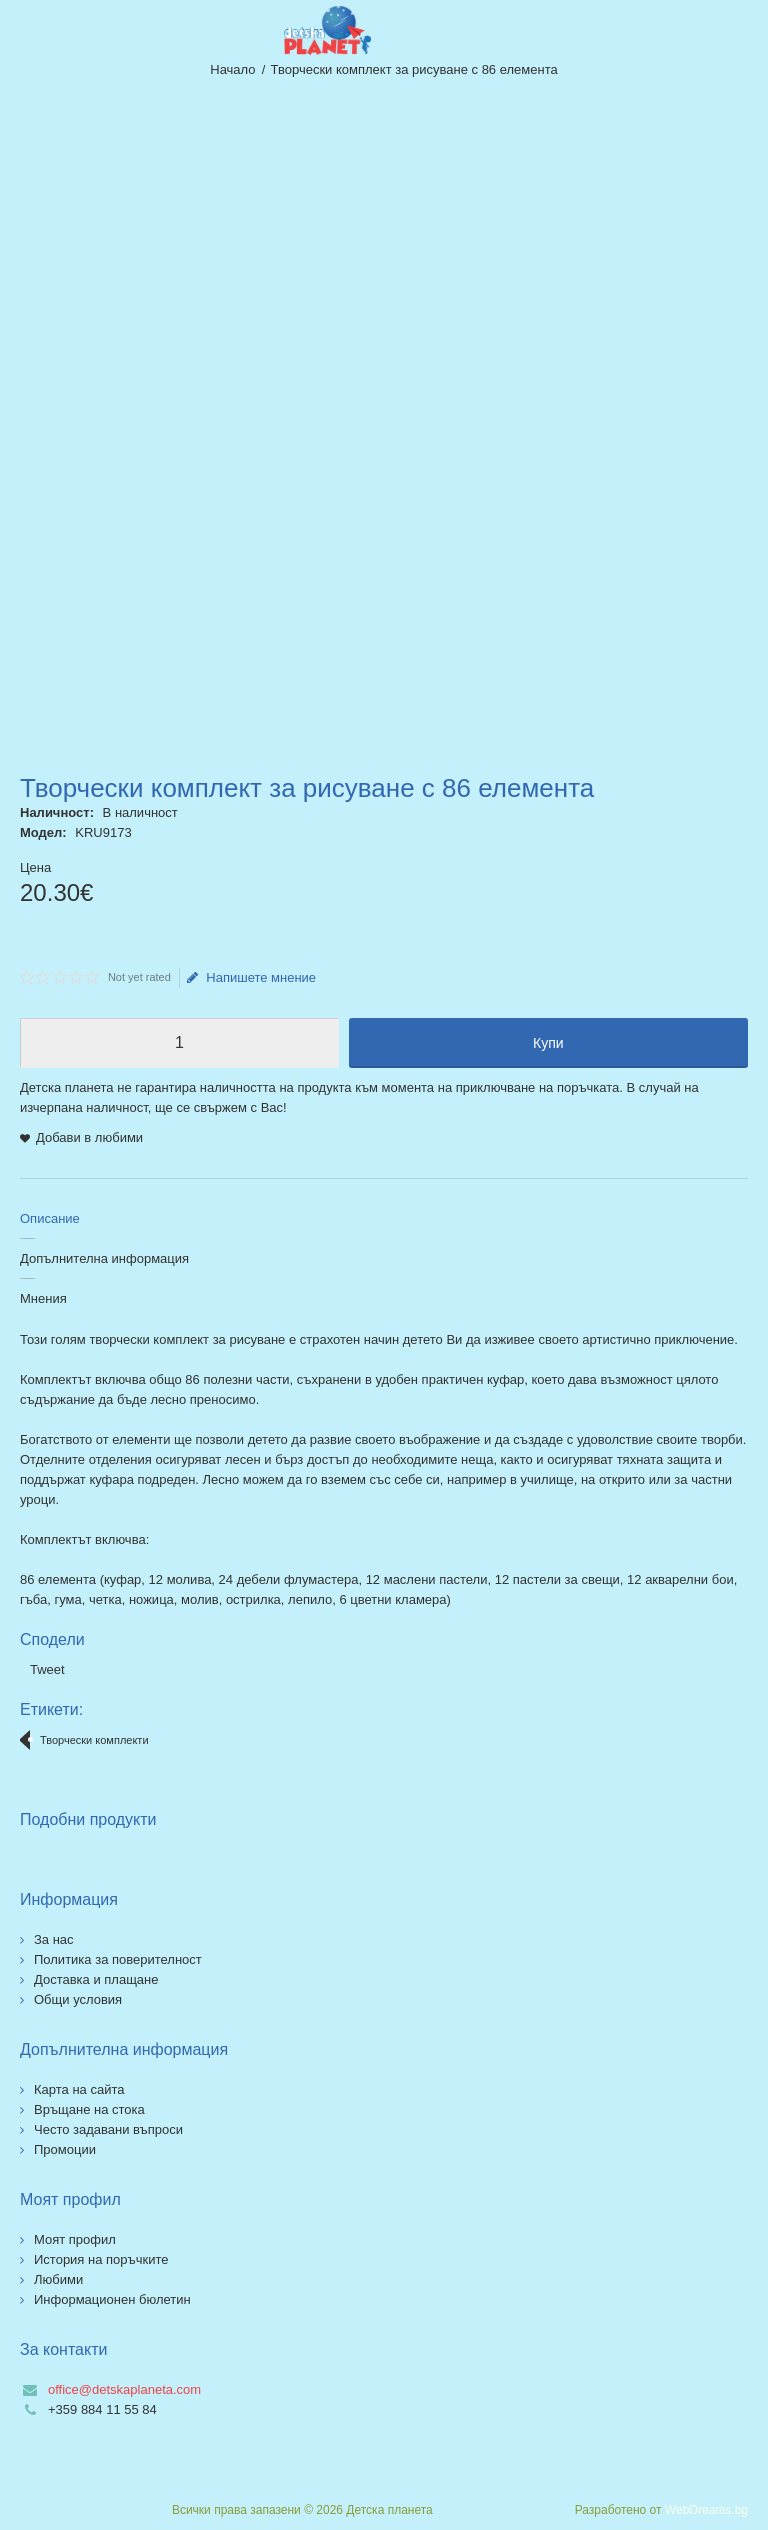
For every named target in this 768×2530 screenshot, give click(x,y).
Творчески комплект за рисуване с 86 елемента (414, 69)
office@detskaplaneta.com (124, 2389)
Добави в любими (89, 1137)
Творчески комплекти (94, 1740)
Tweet (47, 1669)
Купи (548, 1043)
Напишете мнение (251, 978)
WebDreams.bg (706, 2510)
